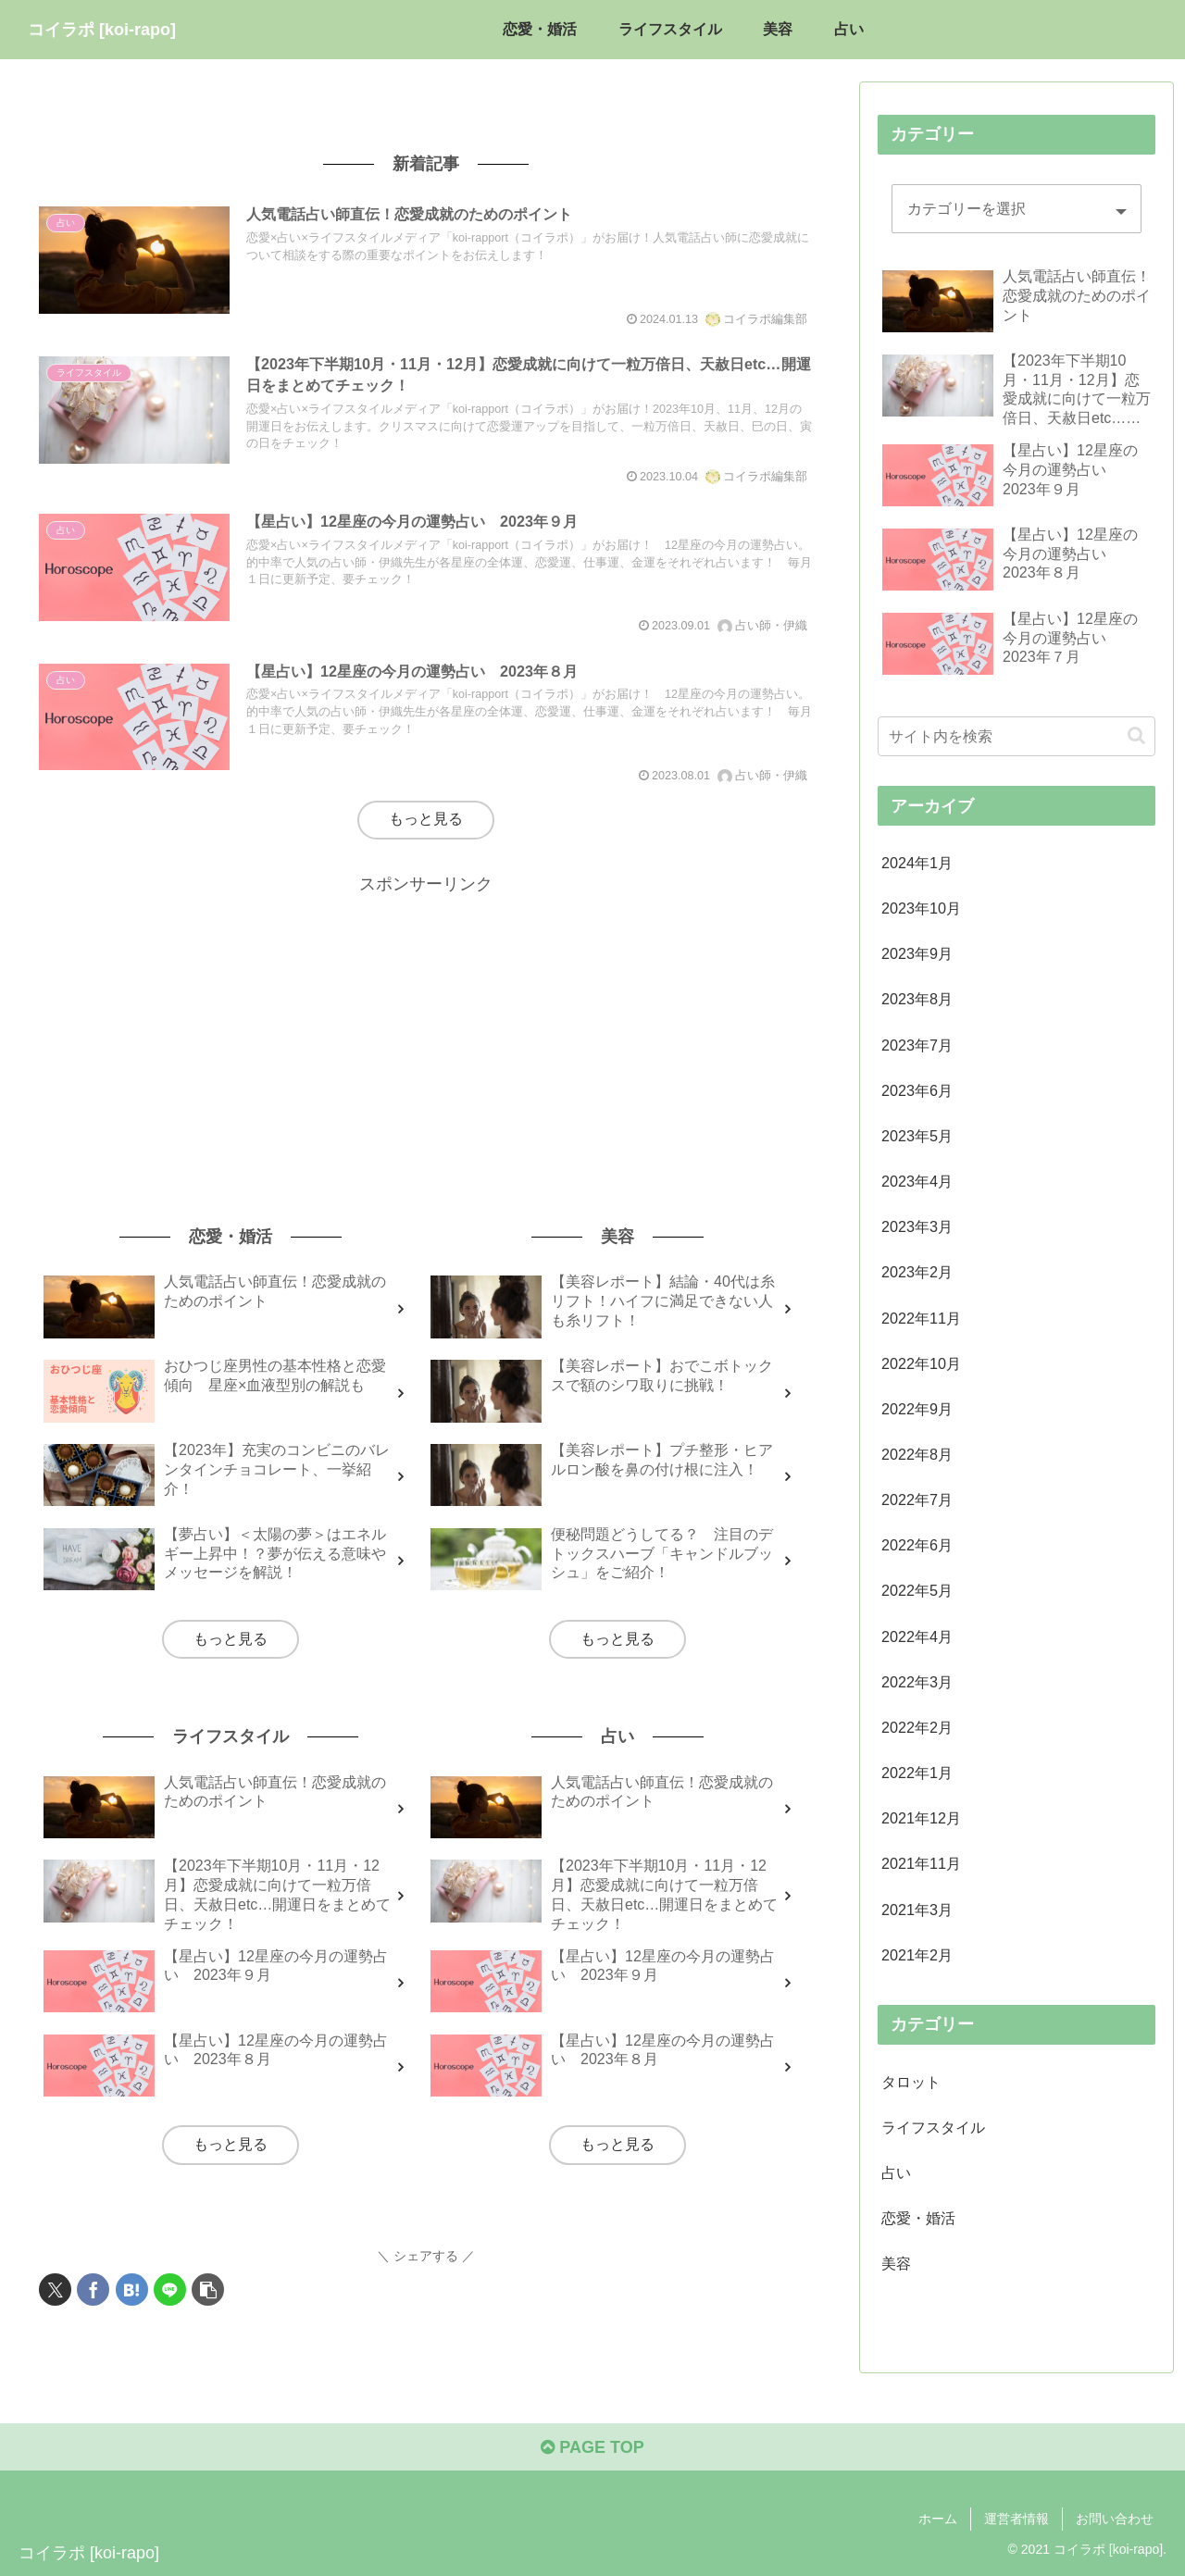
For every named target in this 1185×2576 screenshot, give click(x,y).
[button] (208, 2289)
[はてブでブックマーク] (132, 2289)
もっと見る (426, 819)
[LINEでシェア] (170, 2289)
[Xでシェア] (55, 2289)
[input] (1016, 736)
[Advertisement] (426, 1028)
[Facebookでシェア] (93, 2289)
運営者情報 (1016, 2518)
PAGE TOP (592, 2447)
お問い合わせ (1115, 2518)
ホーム (937, 2518)
